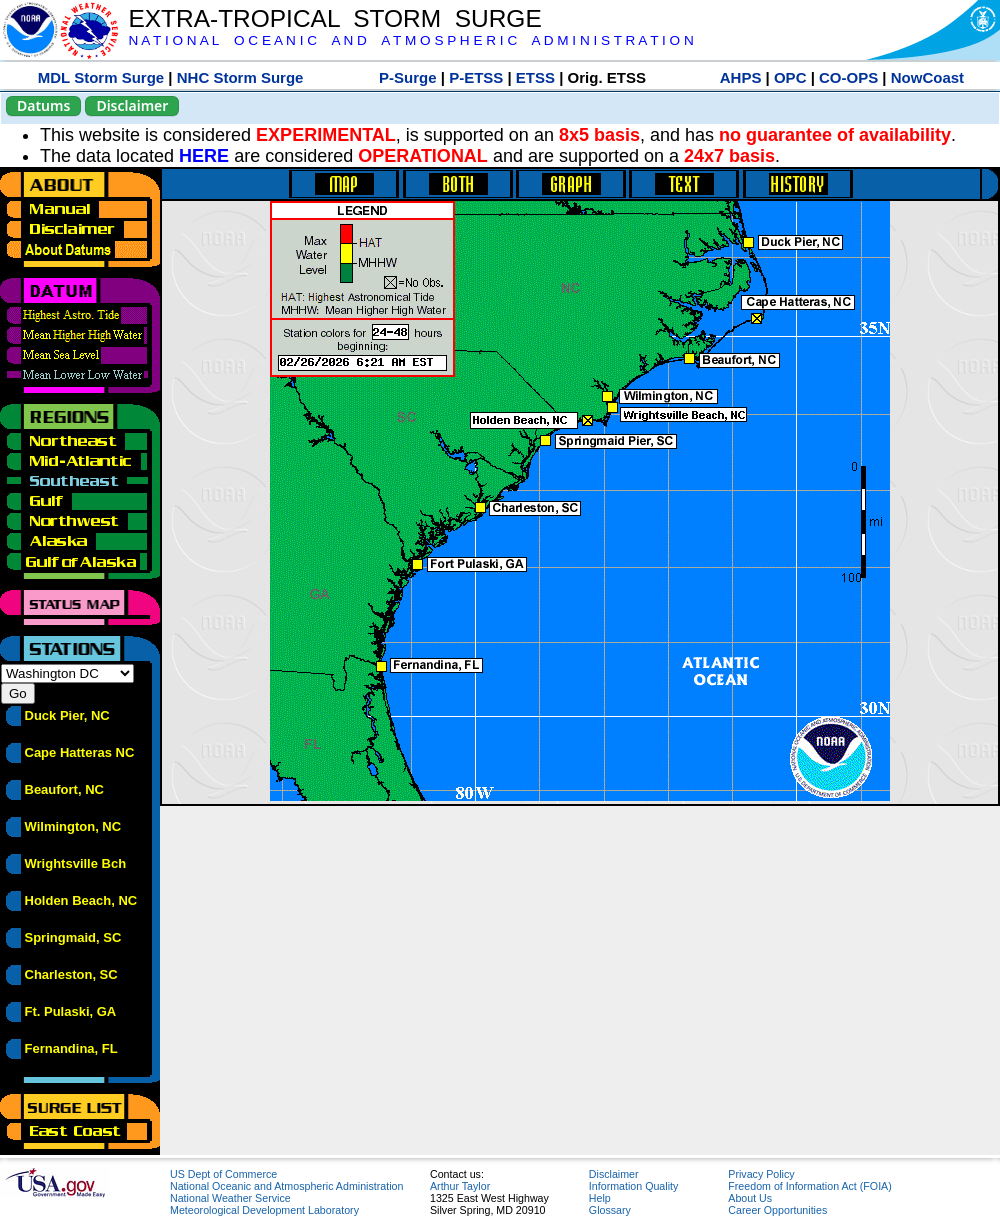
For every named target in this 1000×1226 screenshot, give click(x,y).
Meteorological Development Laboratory (264, 1210)
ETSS (535, 77)
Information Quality (633, 1186)
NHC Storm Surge (240, 77)
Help (600, 1198)
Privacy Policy (761, 1174)
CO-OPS (848, 77)
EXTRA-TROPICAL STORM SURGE (334, 18)
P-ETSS (476, 77)
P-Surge (408, 77)
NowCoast (927, 77)
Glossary (610, 1210)
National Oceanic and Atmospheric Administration (286, 1186)
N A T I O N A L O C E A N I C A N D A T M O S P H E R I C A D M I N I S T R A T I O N (410, 40)
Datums (43, 105)
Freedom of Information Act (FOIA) (809, 1186)
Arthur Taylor (460, 1186)
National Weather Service (230, 1198)
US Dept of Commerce (223, 1174)
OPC (790, 77)
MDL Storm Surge (101, 77)
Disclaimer (132, 105)
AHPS (741, 77)
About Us (750, 1198)
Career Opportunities (777, 1210)
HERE (204, 156)
